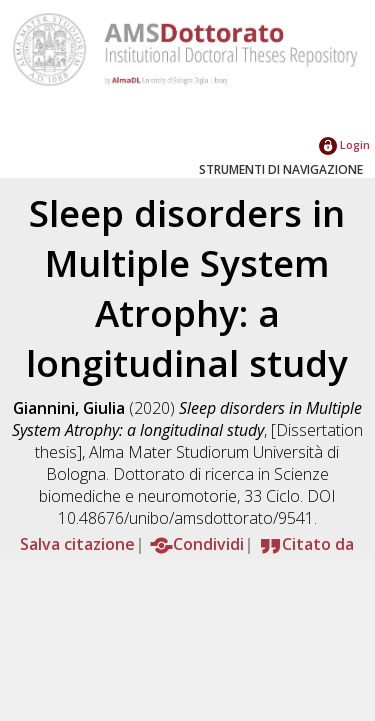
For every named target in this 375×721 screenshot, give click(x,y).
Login (344, 144)
